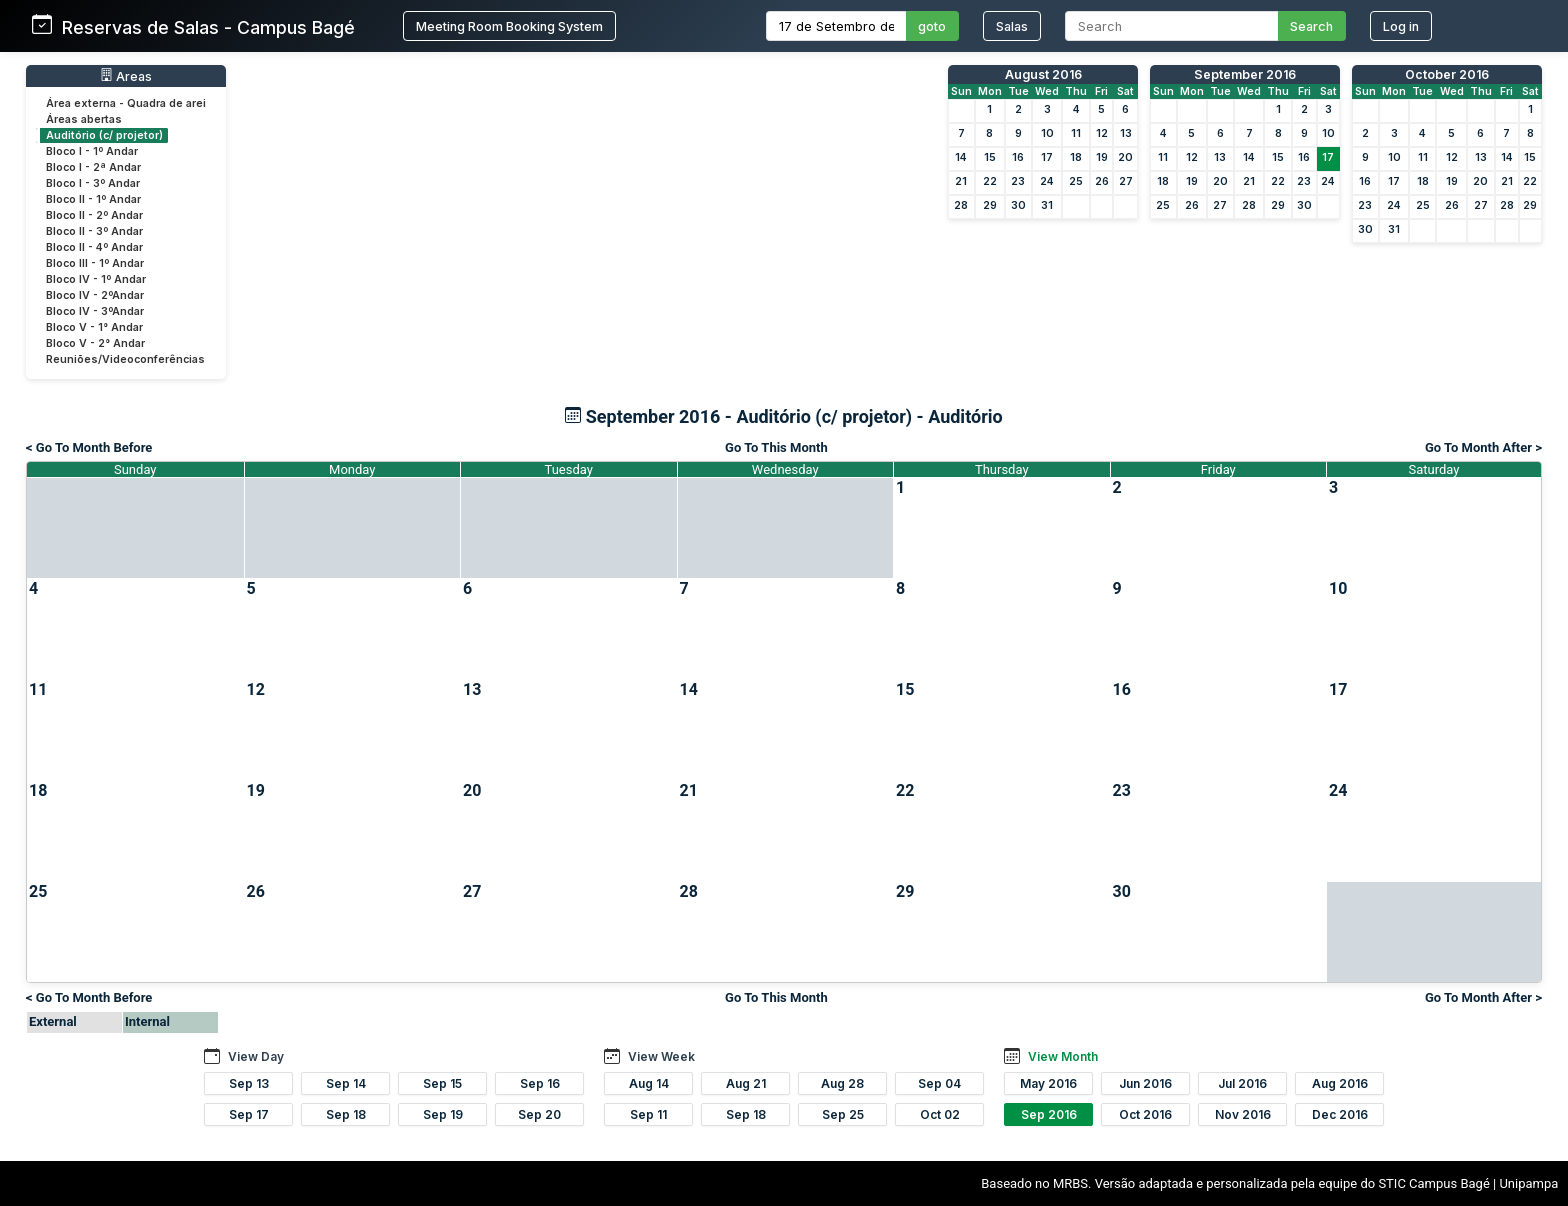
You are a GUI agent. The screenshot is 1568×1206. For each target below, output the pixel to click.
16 (1018, 157)
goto (932, 26)
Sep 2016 (1049, 1114)
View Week (661, 1056)
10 (1047, 133)
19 (1102, 157)
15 (990, 157)
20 (1125, 157)
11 (1076, 133)
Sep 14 (346, 1083)
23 (1018, 181)
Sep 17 (249, 1114)
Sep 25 (843, 1114)
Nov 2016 (1243, 1114)
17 (1047, 157)
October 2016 (1447, 74)
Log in (1401, 26)
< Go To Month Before (89, 447)
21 (961, 181)
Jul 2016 (1242, 1083)
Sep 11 (648, 1114)
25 (1076, 181)
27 (1126, 181)
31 (1047, 205)
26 (1102, 181)
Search (1311, 26)
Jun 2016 (1145, 1083)
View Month (1063, 1056)
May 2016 (1048, 1083)
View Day (256, 1056)
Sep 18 (346, 1114)
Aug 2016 (1340, 1083)
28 (961, 205)
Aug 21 (746, 1083)
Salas (1012, 26)
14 (961, 157)
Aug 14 (649, 1083)
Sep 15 (442, 1083)
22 (990, 181)
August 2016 (1043, 74)
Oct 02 (940, 1114)
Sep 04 (939, 1083)
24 (1047, 181)
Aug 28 (842, 1083)
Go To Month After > (1483, 447)
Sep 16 (540, 1083)
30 (1018, 205)
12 (1102, 133)
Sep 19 (443, 1114)
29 (990, 205)
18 (1076, 157)
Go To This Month (776, 447)
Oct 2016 (1145, 1114)
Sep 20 (539, 1114)
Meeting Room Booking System (509, 26)
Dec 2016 (1340, 1114)
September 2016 (1245, 74)
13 (1126, 133)
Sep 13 (249, 1083)
